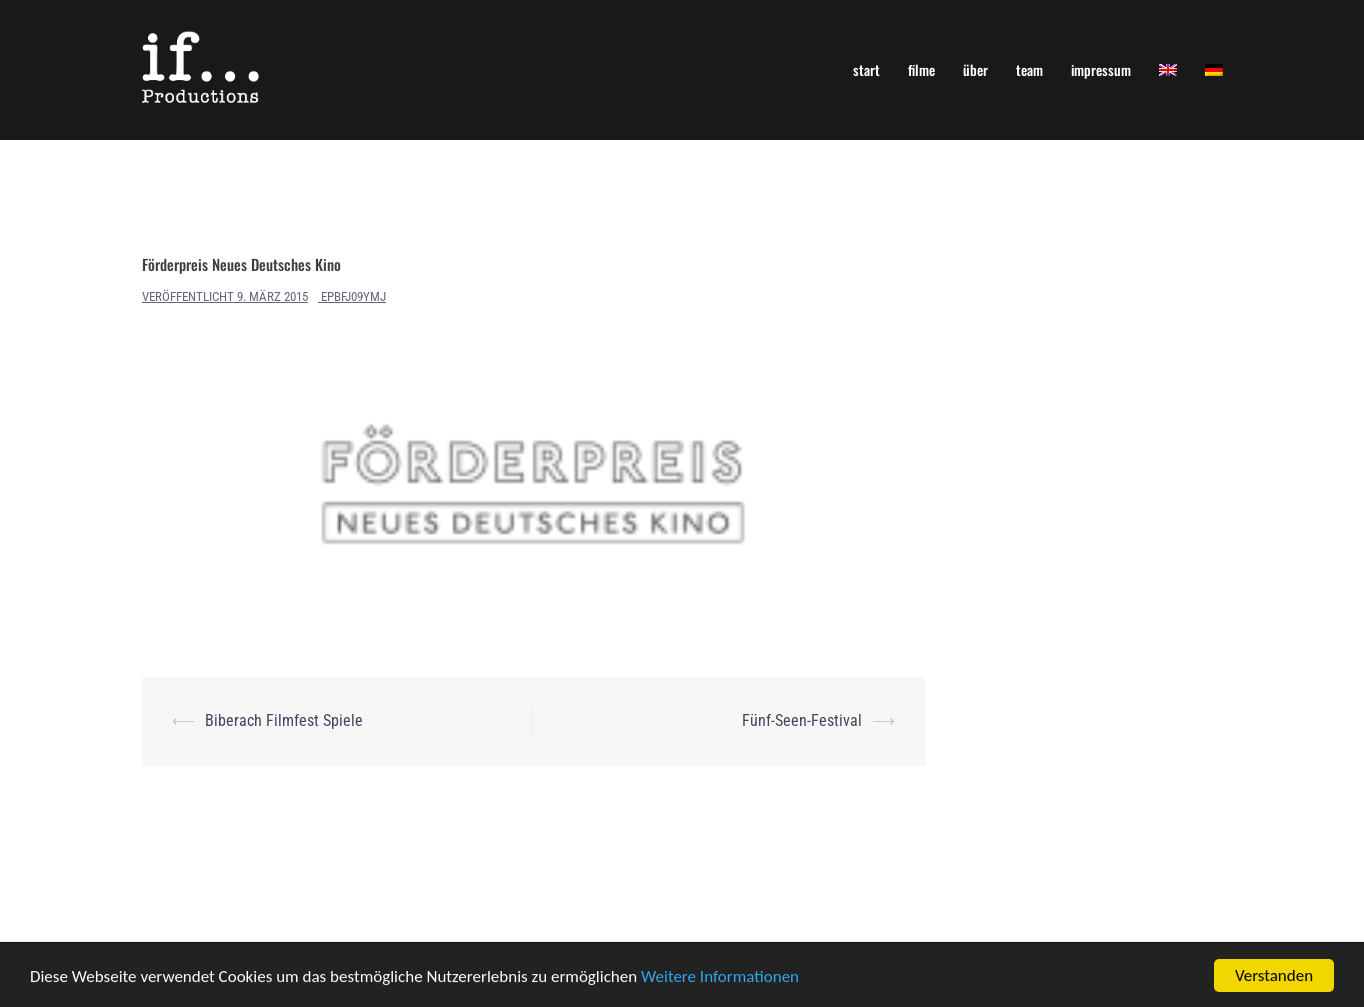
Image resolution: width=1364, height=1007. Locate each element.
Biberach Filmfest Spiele (284, 720)
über (975, 69)
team (1029, 69)
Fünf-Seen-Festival (802, 720)
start (866, 69)
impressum (1101, 69)
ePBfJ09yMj (353, 296)
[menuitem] (1168, 69)
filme (921, 69)
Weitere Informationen (720, 977)
